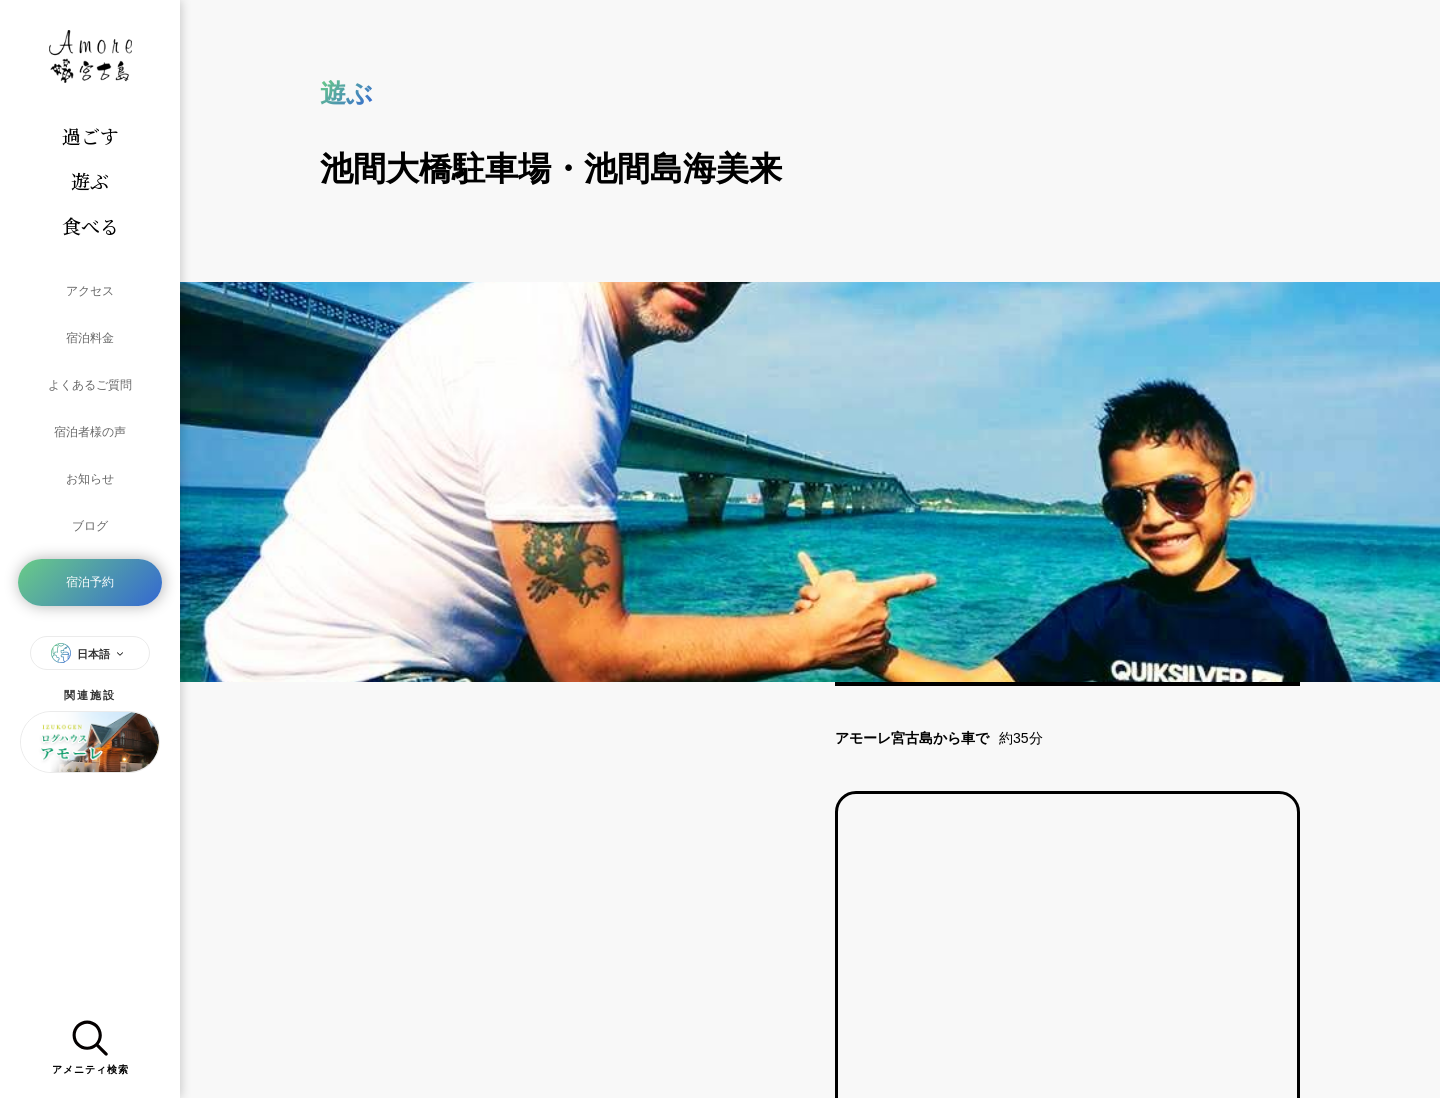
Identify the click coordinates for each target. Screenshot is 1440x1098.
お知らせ (90, 430)
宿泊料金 (90, 322)
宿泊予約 (90, 512)
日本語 (90, 577)
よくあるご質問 (90, 358)
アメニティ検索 (90, 1042)
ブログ (90, 466)
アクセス (90, 286)
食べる (90, 225)
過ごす (90, 135)
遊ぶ (90, 180)
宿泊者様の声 (90, 394)
